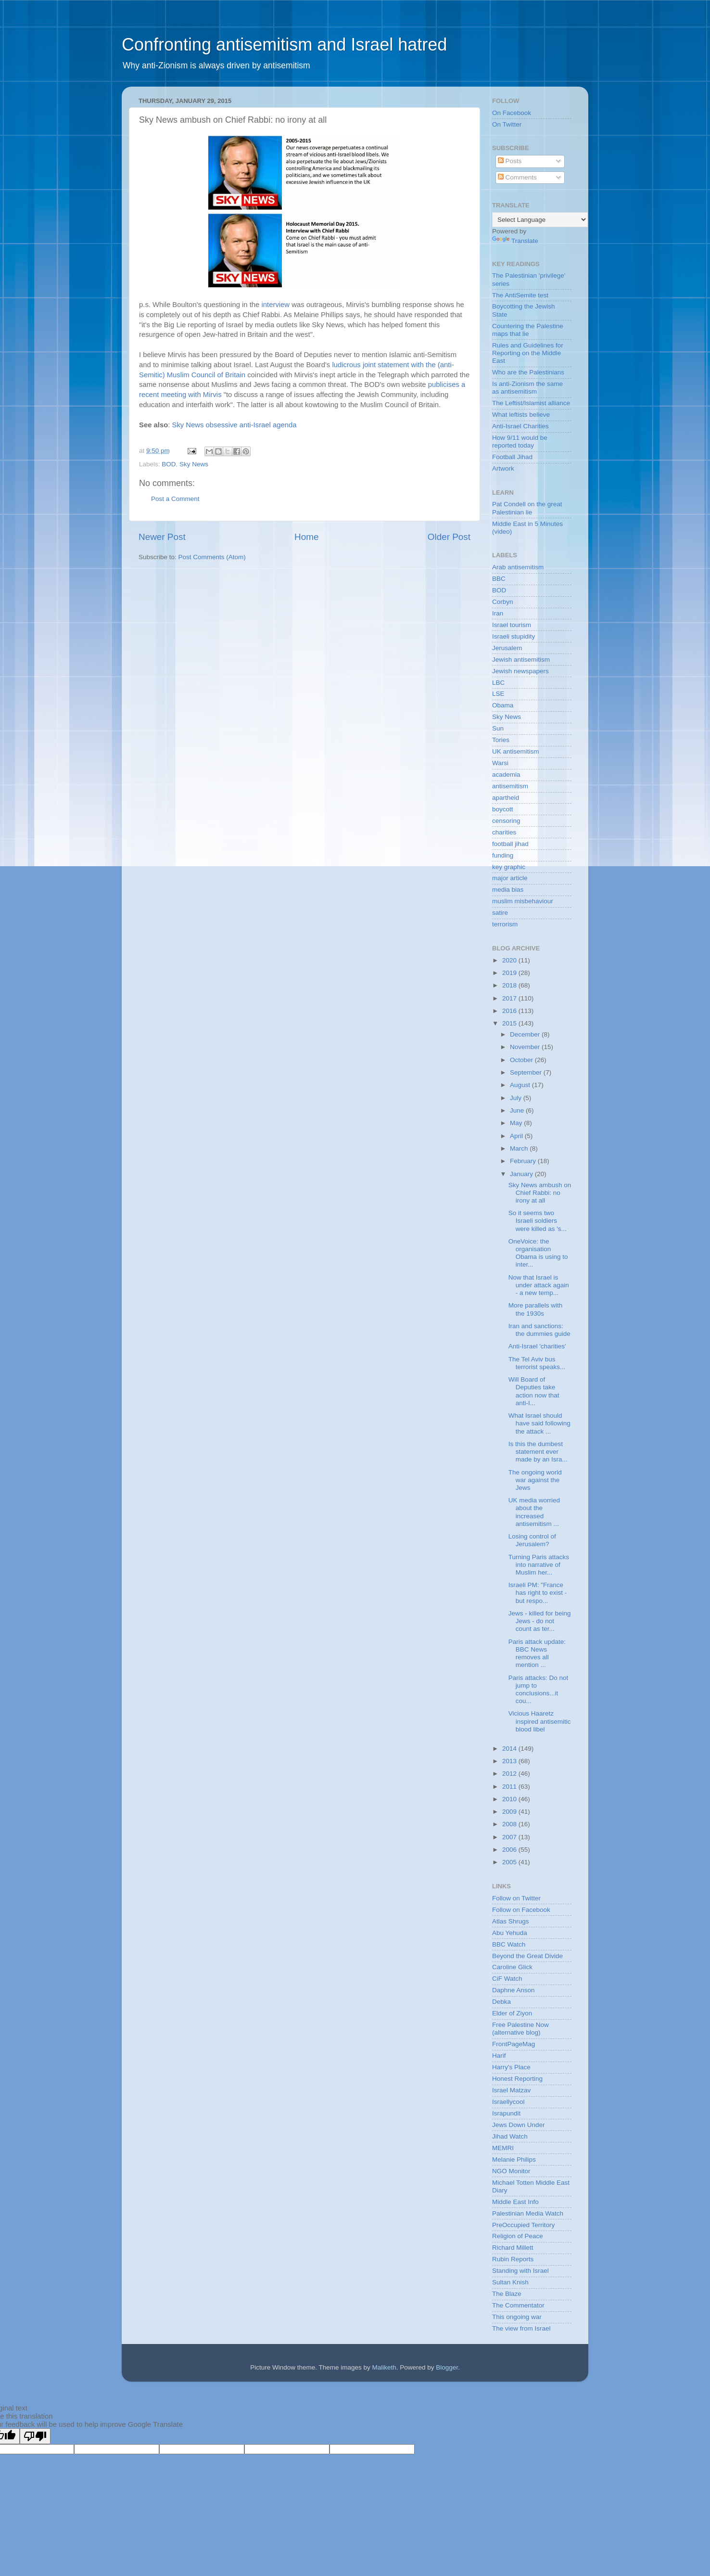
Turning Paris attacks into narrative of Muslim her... (538, 1564)
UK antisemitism (515, 751)
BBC (499, 578)
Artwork (503, 468)
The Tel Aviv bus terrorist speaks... (537, 1363)
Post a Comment (175, 498)
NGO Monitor (511, 2171)
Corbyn (502, 601)
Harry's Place (511, 2067)
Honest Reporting (517, 2078)
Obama (502, 705)
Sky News (193, 464)
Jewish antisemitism (521, 659)
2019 (510, 972)
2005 (510, 1862)
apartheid (505, 797)
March (520, 1148)
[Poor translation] (35, 2436)
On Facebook (511, 112)
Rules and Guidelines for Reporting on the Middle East (527, 353)
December (526, 1034)
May (517, 1123)
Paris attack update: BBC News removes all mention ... (537, 1653)
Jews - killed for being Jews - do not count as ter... (539, 1621)
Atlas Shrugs (510, 1921)
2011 (510, 1786)
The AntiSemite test (520, 295)
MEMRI (503, 2148)
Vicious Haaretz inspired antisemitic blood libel (539, 1721)
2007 (510, 1837)
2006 (510, 1849)
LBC (498, 682)
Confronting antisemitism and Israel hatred (284, 44)
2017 (510, 998)
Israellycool (508, 2101)
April (517, 1136)
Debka (501, 2001)
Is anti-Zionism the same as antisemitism (527, 387)
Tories (500, 739)
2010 (510, 1799)
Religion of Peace (517, 2236)
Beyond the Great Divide (527, 1956)
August (521, 1085)
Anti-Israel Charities (520, 426)
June (518, 1110)
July (516, 1098)
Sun (498, 728)
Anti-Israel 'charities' (537, 1346)
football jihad (510, 843)
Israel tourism (511, 624)
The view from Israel (521, 2328)
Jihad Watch (510, 2136)
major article (510, 878)
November (526, 1047)
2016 (510, 1010)
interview (277, 304)
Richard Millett (512, 2247)
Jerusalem (507, 648)
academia (506, 774)
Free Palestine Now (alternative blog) (520, 2028)
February (524, 1161)
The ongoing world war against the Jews (535, 1480)
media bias (507, 889)
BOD (169, 464)
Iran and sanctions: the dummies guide (539, 1329)
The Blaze (506, 2293)
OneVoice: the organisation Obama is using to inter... (538, 1253)
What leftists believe (521, 414)
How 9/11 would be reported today (519, 441)
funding (502, 855)
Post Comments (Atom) (212, 557)
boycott (502, 809)
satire (500, 912)
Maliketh (384, 2367)
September (527, 1072)
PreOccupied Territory (523, 2225)
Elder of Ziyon (512, 2013)
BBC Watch (508, 1944)
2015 (510, 1023)
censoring (506, 820)
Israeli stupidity (513, 636)
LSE (498, 693)
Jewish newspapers (520, 671)
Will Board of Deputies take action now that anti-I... (533, 1391)
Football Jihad (512, 457)
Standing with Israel (520, 2270)
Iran (497, 613)
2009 (510, 1811)
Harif (499, 2055)
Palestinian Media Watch (527, 2213)
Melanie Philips (514, 2159)
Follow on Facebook (521, 1909)
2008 (510, 1824)
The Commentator (518, 2305)
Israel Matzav (511, 2090)
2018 (510, 985)
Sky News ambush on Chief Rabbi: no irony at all (539, 1192)
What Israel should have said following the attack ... (539, 1423)
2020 (510, 960)
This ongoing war (517, 2316)
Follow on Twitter (516, 1898)
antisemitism (510, 786)
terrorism (505, 924)
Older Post (449, 537)
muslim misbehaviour (522, 901)
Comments (517, 177)
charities (504, 832)
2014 (510, 1748)
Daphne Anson (513, 1990)
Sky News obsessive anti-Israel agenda (234, 425)
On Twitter (506, 124)
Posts (510, 161)
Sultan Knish (510, 2282)
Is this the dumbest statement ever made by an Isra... (538, 1451)
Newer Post (162, 537)
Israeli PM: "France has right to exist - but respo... (537, 1592)
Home (306, 537)
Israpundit (506, 2113)
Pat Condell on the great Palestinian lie (527, 507)
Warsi (500, 763)
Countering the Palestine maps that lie (527, 329)
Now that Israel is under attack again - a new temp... (538, 1285)
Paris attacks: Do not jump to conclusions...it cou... (538, 1689)
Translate (515, 240)
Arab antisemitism (518, 567)
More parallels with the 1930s (535, 1309)
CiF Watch (507, 1978)
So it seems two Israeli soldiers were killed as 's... (537, 1220)
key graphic (508, 867)
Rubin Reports (512, 2259)
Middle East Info (515, 2201)
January (522, 1174)
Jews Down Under (518, 2124)
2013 (510, 1761)
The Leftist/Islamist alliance (531, 403)
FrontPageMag (513, 2044)
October (522, 1060)
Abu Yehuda (509, 1932)
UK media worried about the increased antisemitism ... (534, 1512)
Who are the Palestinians (528, 372)
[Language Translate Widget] (540, 219)
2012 (510, 1773)
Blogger (447, 2367)
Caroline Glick (512, 1967)
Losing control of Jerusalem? (532, 1540)
